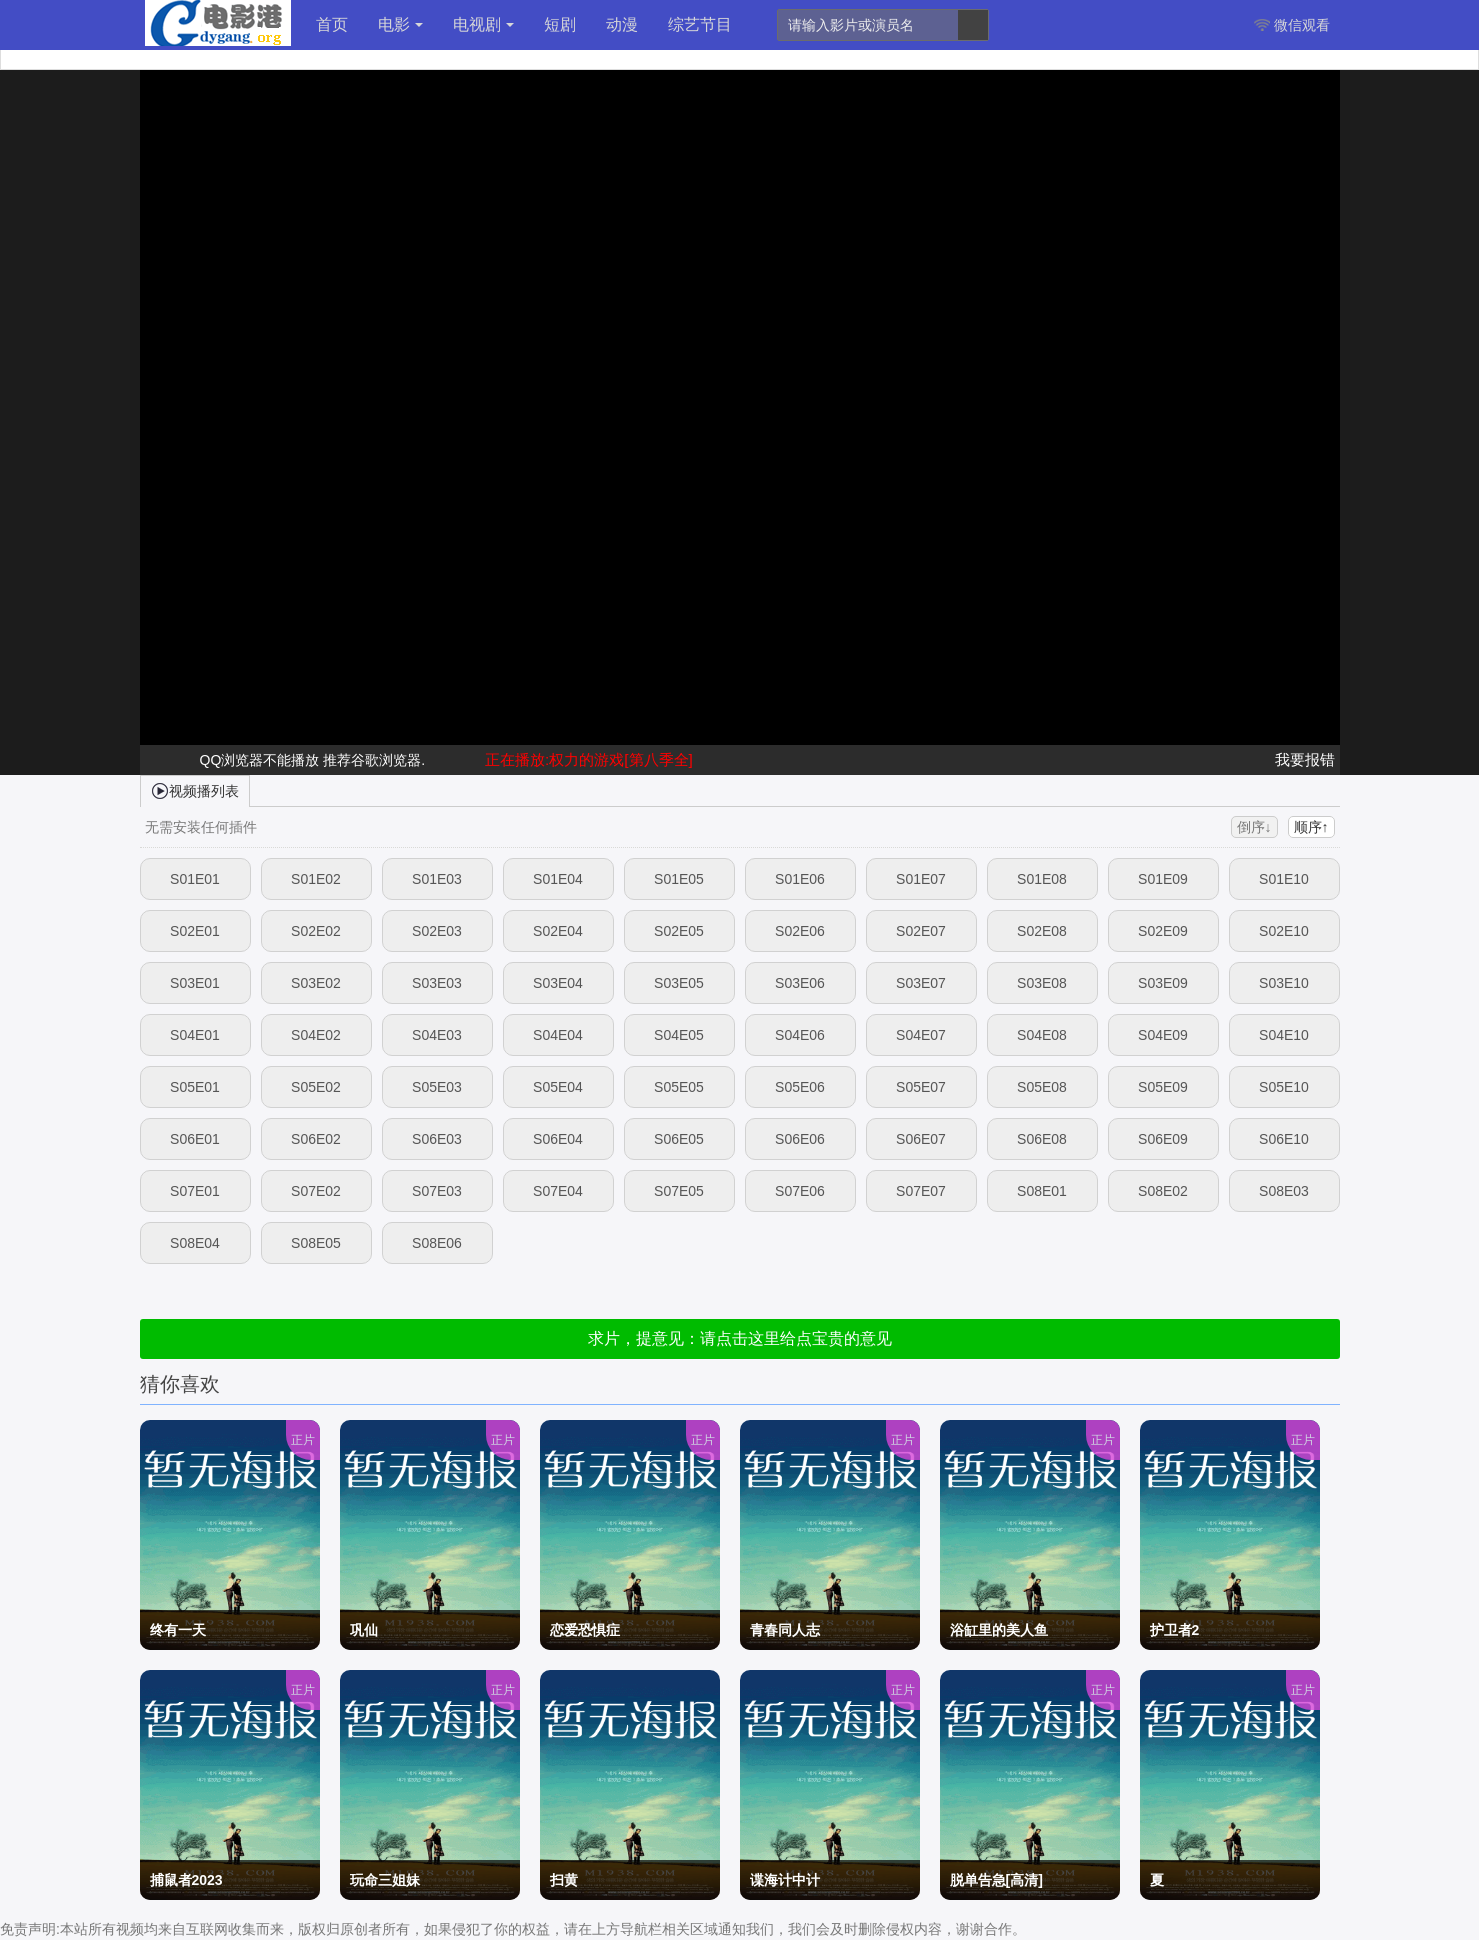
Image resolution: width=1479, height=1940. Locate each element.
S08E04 (195, 1243)
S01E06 (800, 879)
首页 (332, 24)
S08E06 (437, 1243)
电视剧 (483, 24)
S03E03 (437, 983)
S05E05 (679, 1087)
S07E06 (800, 1191)
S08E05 (316, 1243)
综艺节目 (700, 24)
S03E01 (195, 983)
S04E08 (1042, 1035)
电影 (400, 24)
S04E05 (679, 1035)
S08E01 (1042, 1191)
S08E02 (1163, 1191)
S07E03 (437, 1191)
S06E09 (1163, 1139)
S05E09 (1163, 1087)
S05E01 (195, 1087)
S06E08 (1042, 1139)
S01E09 (1163, 879)
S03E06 (800, 983)
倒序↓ (1254, 827)
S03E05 (679, 983)
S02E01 (195, 931)
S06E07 (921, 1139)
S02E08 (1042, 931)
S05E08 (1042, 1087)
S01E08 (1042, 879)
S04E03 (437, 1035)
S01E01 (195, 879)
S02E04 (558, 931)
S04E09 (1163, 1035)
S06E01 (195, 1139)
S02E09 (1163, 931)
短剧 (560, 24)
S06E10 (1284, 1139)
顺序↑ (1311, 827)
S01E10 (1284, 879)
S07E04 (558, 1191)
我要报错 (1305, 759)
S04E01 (195, 1035)
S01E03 (437, 879)
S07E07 (921, 1191)
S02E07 (921, 931)
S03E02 (316, 983)
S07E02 (316, 1191)
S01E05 (679, 879)
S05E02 (316, 1087)
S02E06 (800, 931)
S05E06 (800, 1087)
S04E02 (316, 1035)
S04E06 (800, 1035)
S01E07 (921, 879)
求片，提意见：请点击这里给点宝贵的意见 (740, 1338)
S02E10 (1284, 931)
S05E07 (921, 1087)
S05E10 (1284, 1087)
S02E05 (679, 931)
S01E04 (558, 879)
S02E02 (316, 931)
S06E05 (679, 1139)
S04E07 (921, 1035)
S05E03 (437, 1087)
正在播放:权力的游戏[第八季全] (589, 759)
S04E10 (1284, 1035)
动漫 (622, 24)
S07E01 (195, 1191)
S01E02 (316, 879)
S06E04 (558, 1139)
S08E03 (1284, 1191)
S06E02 (316, 1139)
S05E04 (558, 1087)
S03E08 (1042, 983)
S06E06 (800, 1139)
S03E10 (1284, 983)
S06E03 (437, 1139)
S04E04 (558, 1035)
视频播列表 (195, 790)
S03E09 (1163, 983)
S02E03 (437, 931)
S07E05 (679, 1191)
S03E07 (921, 983)
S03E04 (558, 983)
